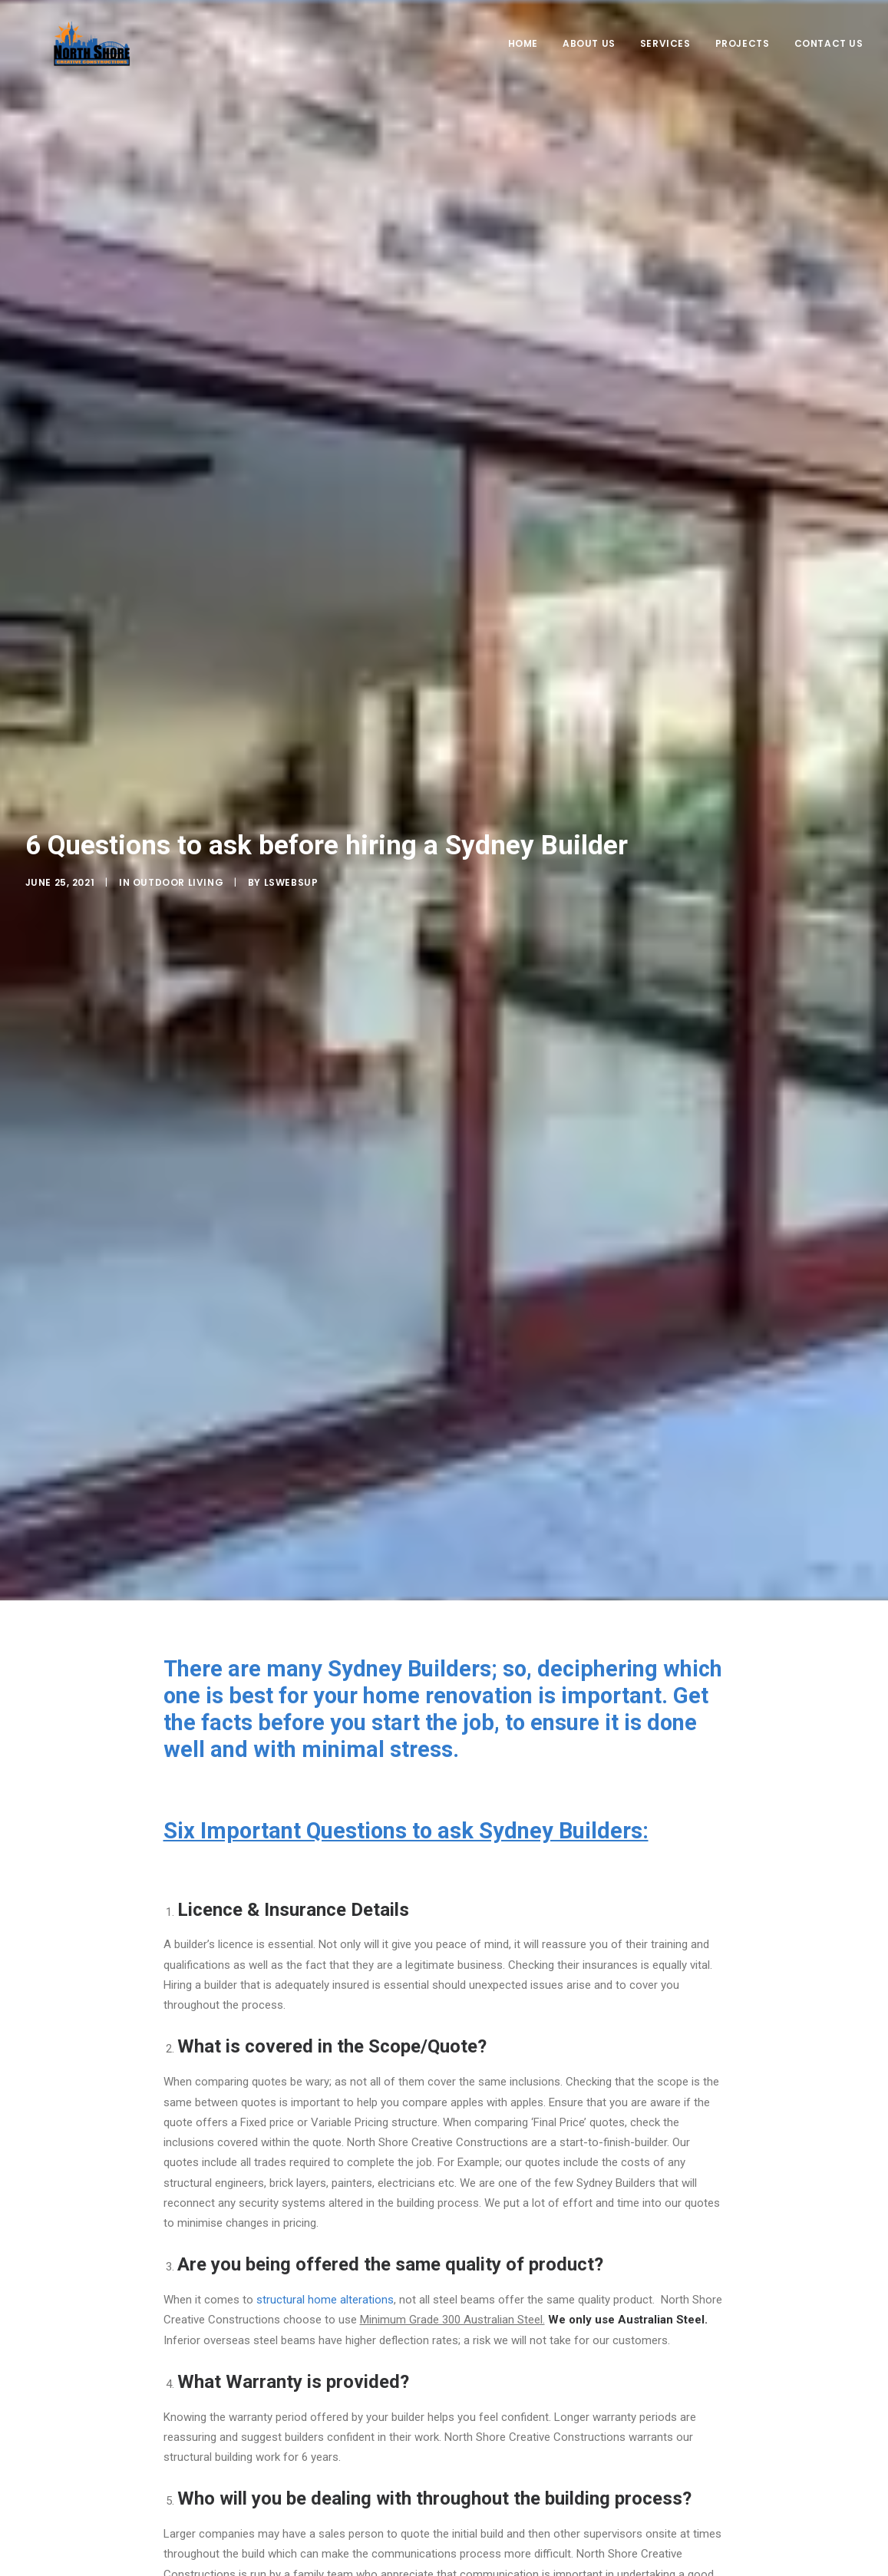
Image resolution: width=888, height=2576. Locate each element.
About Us (589, 58)
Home (523, 58)
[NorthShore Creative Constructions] (90, 59)
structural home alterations (325, 2095)
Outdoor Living (178, 779)
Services (665, 58)
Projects (742, 58)
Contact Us (828, 58)
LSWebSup (291, 779)
